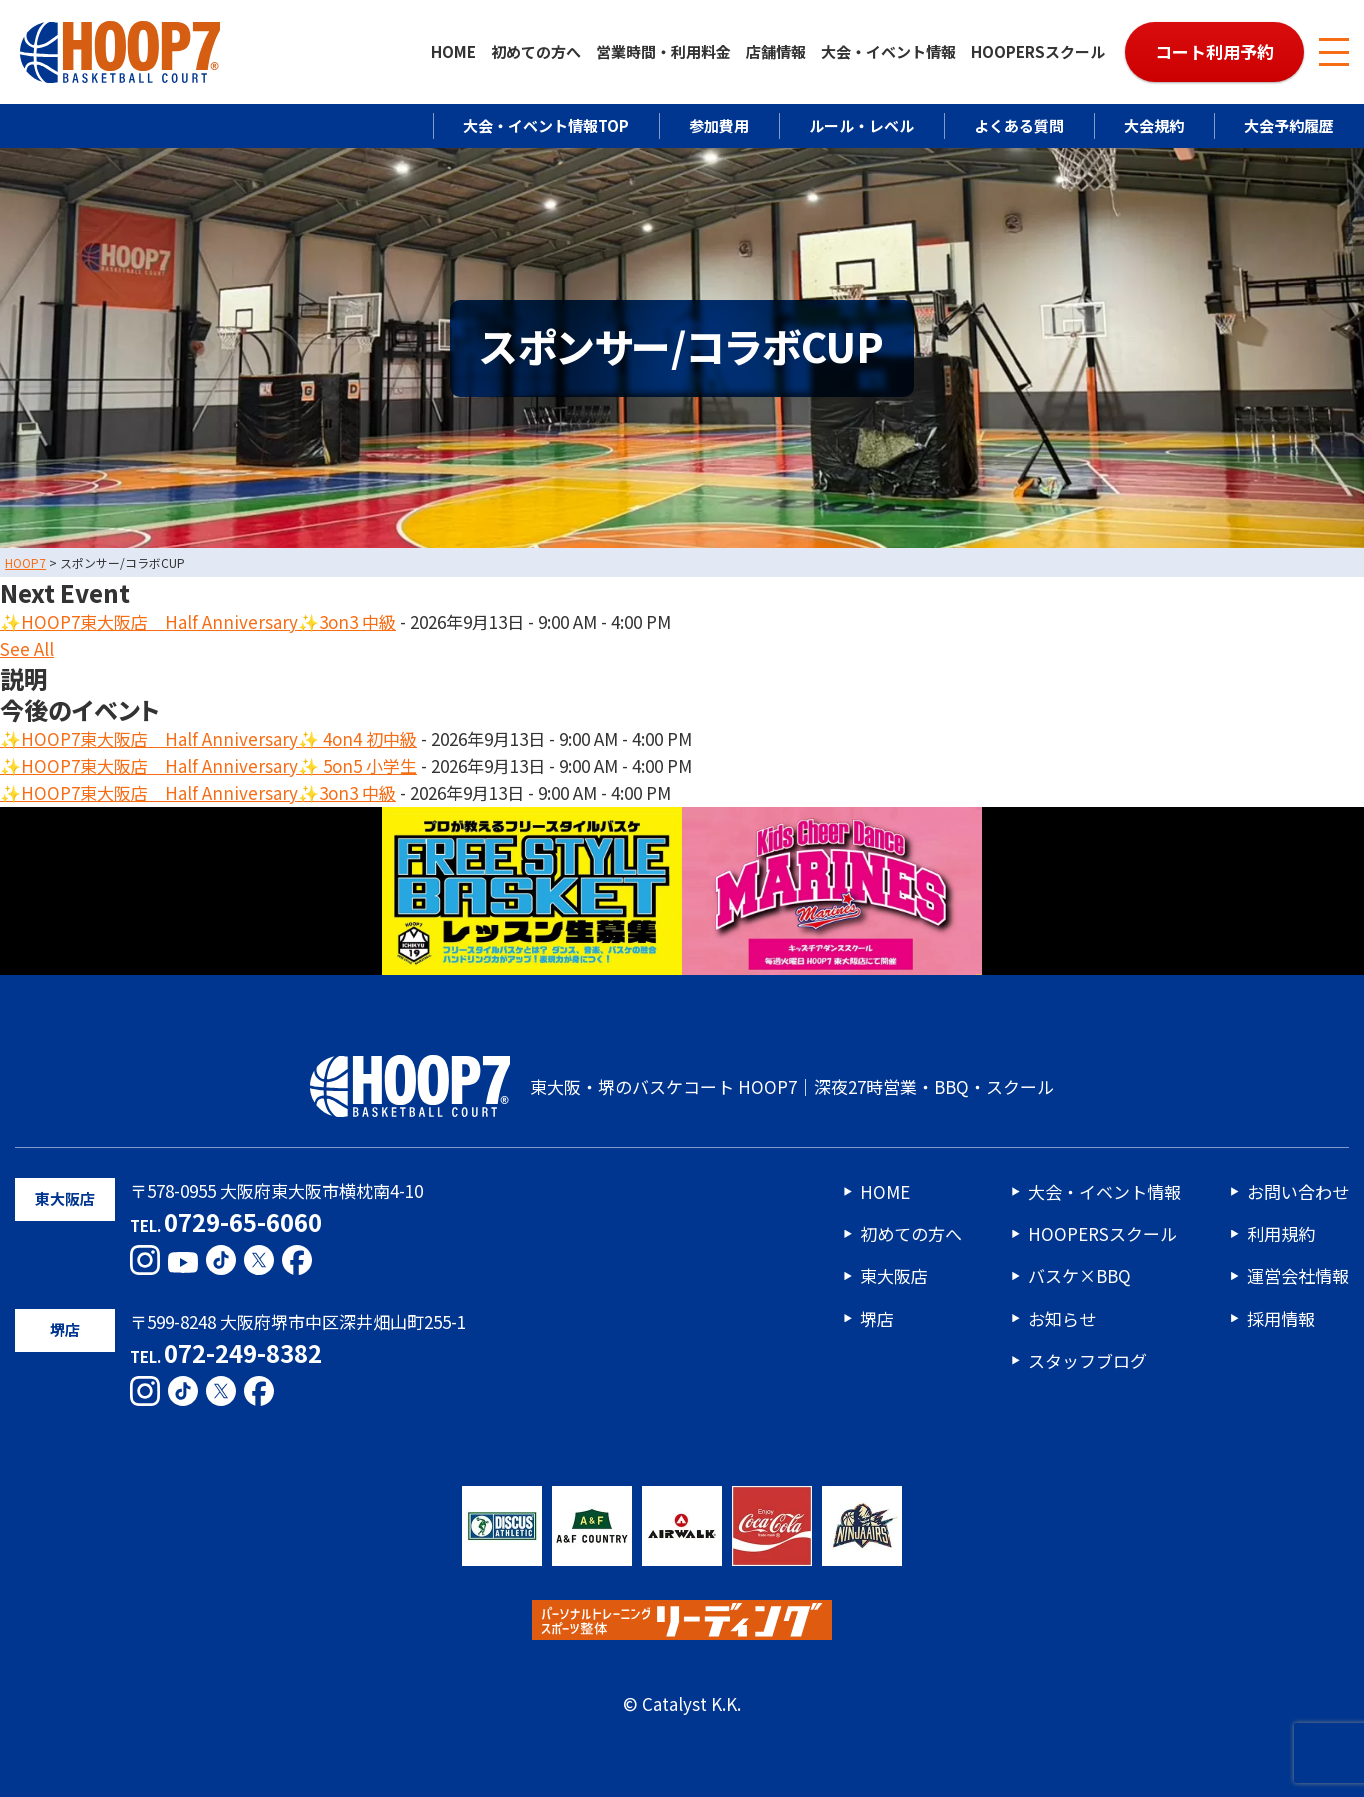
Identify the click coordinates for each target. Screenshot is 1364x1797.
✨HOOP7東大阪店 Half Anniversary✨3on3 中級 (198, 621)
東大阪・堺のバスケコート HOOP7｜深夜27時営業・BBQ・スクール (682, 1086)
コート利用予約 (1214, 51)
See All (27, 649)
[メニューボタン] (1334, 52)
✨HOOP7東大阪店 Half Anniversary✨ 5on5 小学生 (208, 765)
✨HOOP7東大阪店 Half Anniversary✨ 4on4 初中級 (208, 738)
